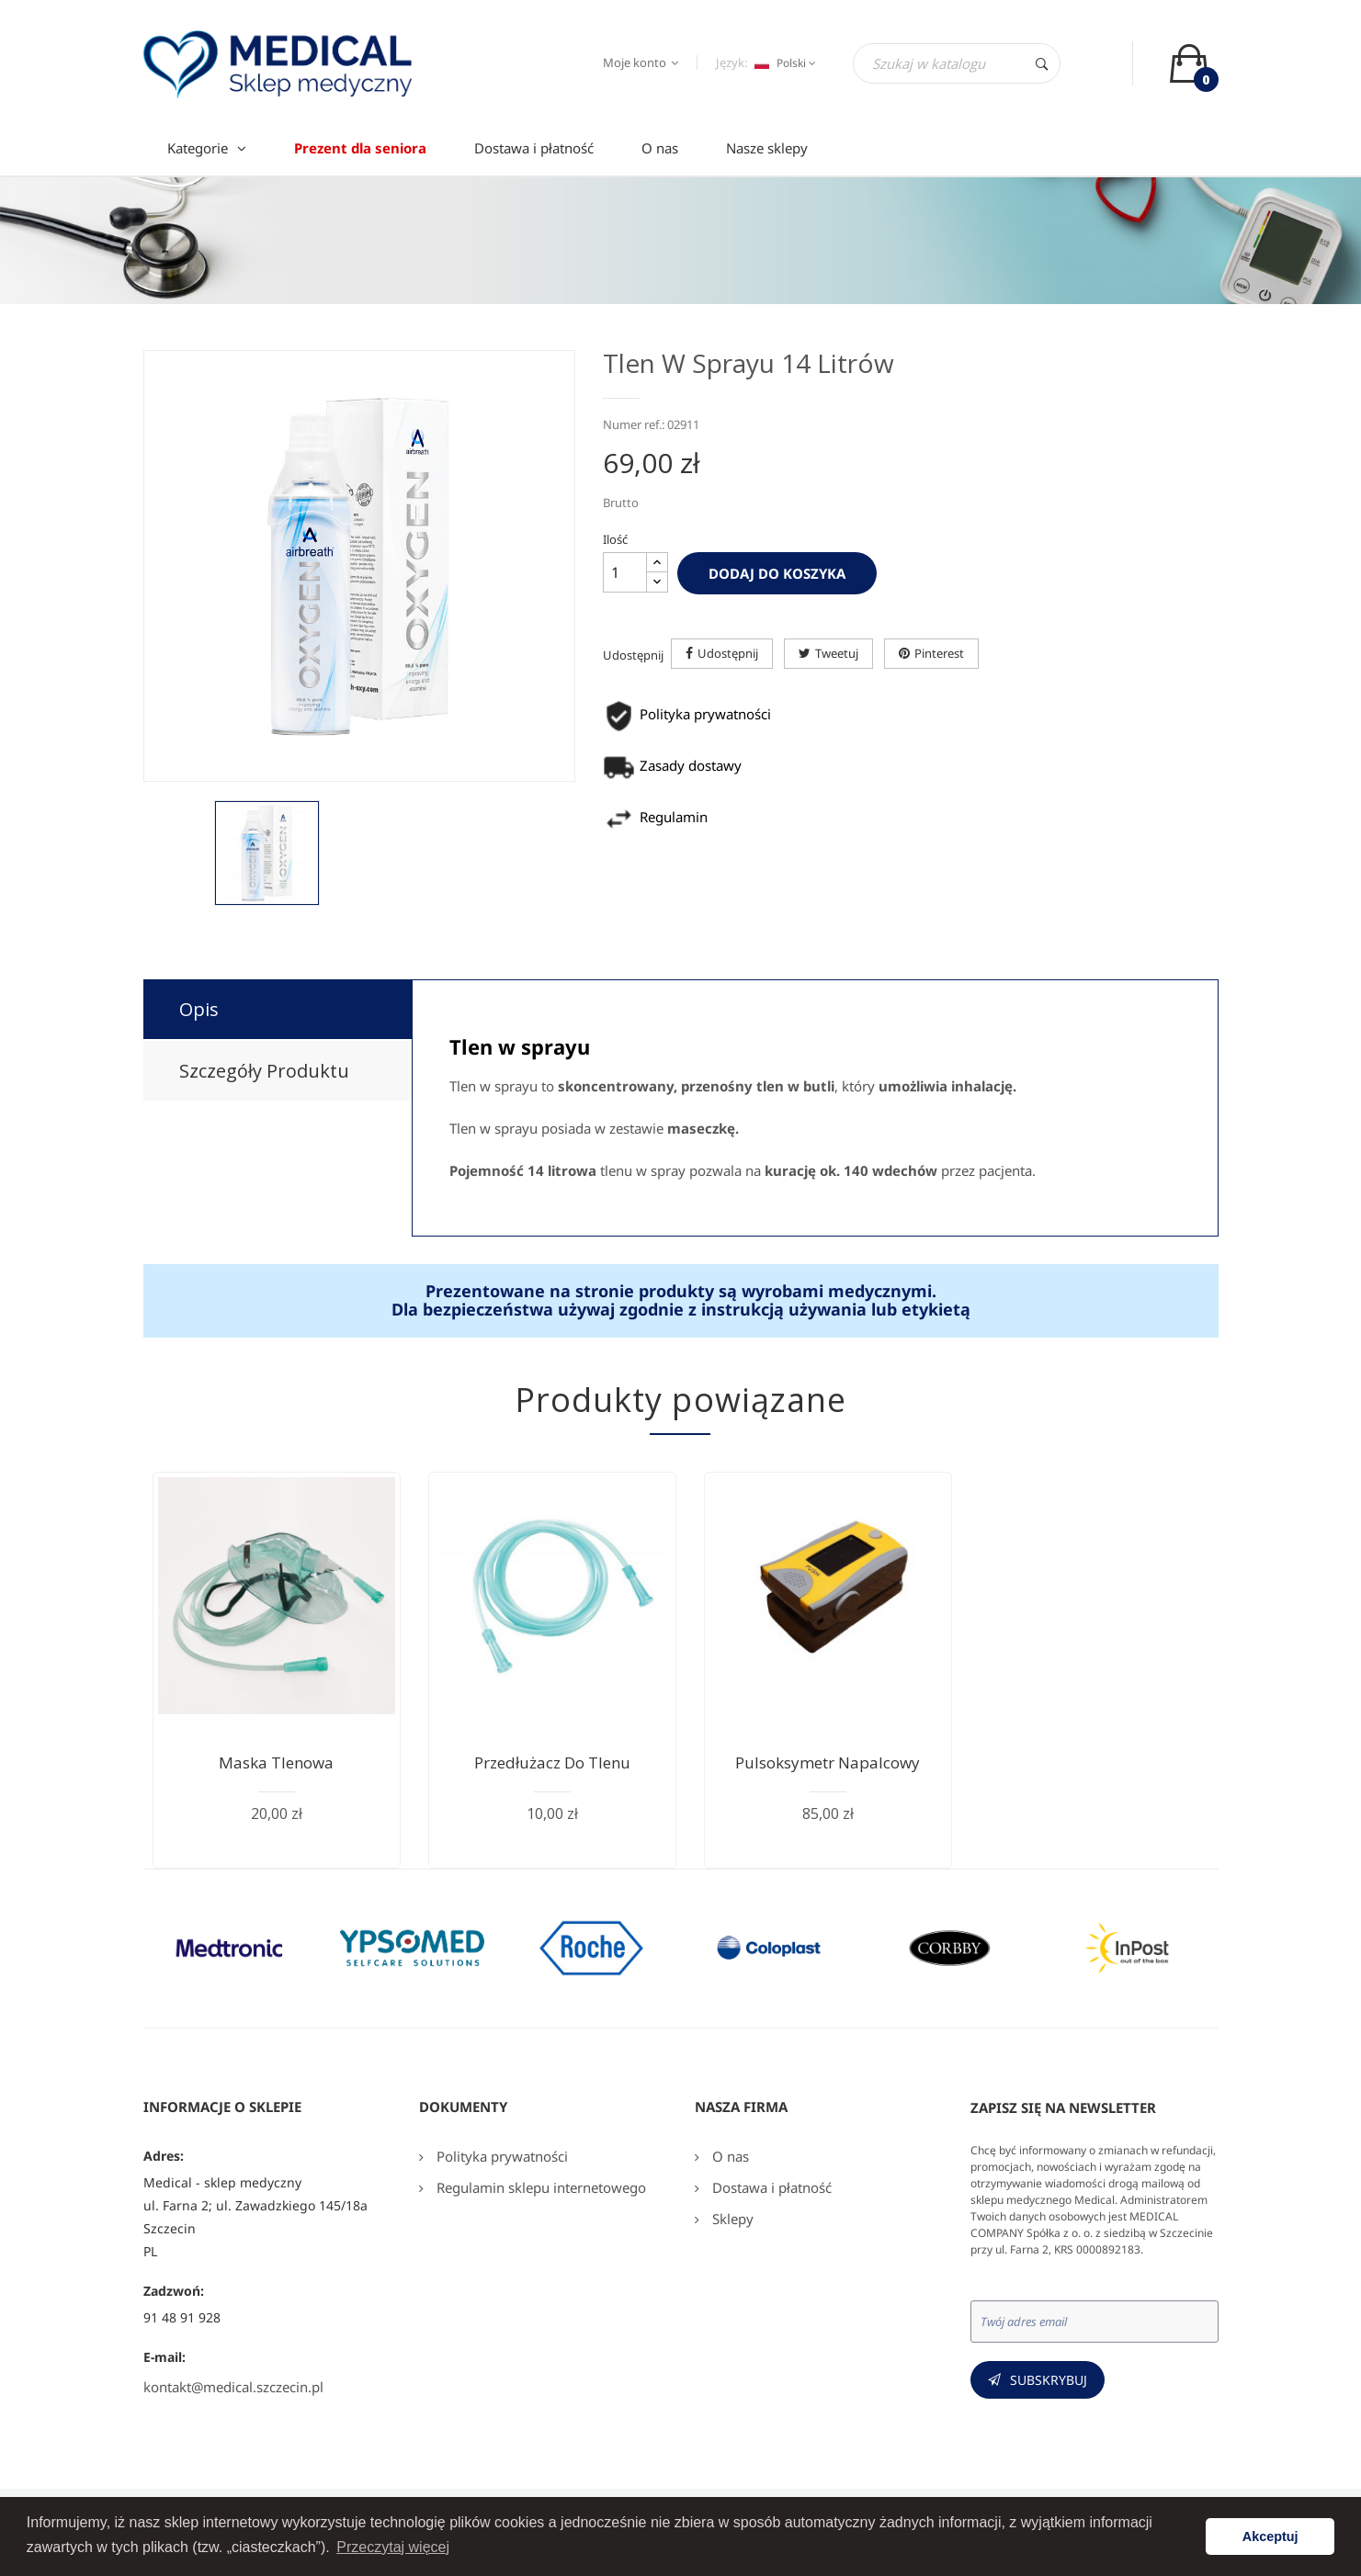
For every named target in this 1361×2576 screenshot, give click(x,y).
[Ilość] (625, 572)
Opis (199, 1009)
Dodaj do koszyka (777, 573)
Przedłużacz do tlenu (552, 1762)
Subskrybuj (1048, 2380)
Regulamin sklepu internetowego (539, 2187)
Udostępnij (728, 653)
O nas (729, 2156)
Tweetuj (836, 653)
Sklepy (731, 2218)
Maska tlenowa (276, 1762)
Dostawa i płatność (770, 2187)
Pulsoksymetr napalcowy (827, 1762)
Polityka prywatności (500, 2156)
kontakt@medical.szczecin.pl (233, 2387)
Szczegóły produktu (264, 1070)
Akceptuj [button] (1270, 2536)
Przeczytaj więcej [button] (392, 2547)
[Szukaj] (957, 63)
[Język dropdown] (783, 63)
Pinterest (939, 653)
